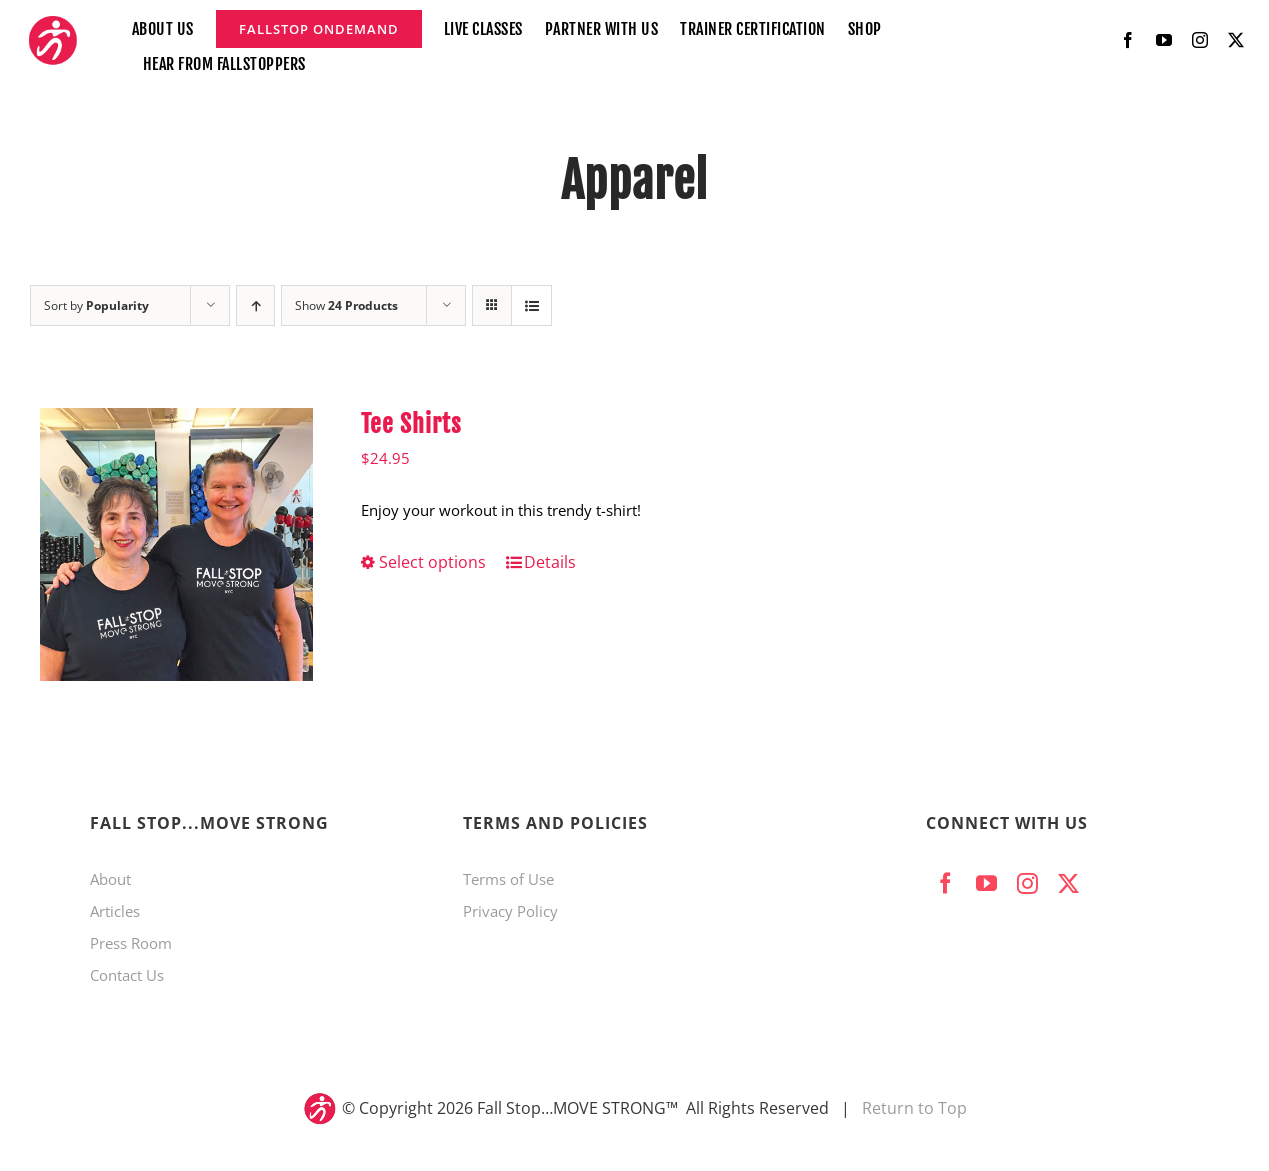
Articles (115, 911)
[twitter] (1236, 40)
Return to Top (914, 1108)
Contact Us (127, 975)
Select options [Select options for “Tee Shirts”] (432, 562)
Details (550, 562)
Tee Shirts (411, 424)
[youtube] (1164, 40)
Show (346, 305)
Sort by (96, 305)
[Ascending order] (255, 305)
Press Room (131, 943)
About (110, 879)
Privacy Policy (510, 911)
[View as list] (531, 305)
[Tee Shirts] (176, 544)
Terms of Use (508, 879)
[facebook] (1128, 40)
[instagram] (1200, 40)
